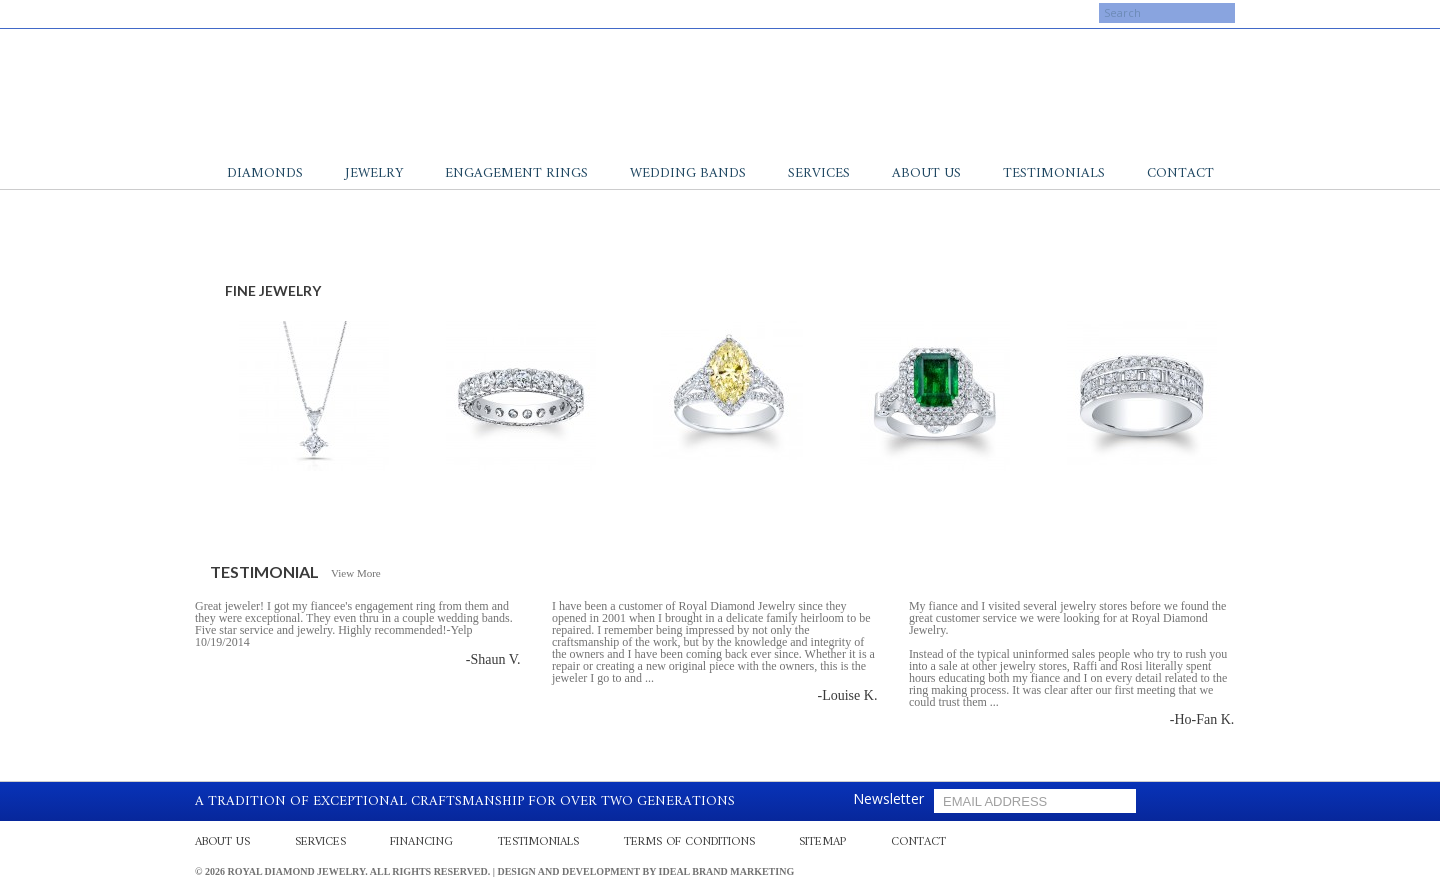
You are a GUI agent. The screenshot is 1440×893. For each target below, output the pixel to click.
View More (356, 573)
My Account (878, 13)
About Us (926, 173)
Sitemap (822, 842)
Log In (1032, 13)
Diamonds (265, 173)
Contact (1180, 173)
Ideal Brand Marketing (727, 871)
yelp (235, 13)
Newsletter (888, 799)
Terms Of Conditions (689, 842)
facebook (215, 13)
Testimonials (1054, 173)
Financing (421, 842)
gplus (255, 13)
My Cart (963, 13)
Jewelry (374, 173)
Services (819, 173)
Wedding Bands (688, 173)
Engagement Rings (516, 173)
